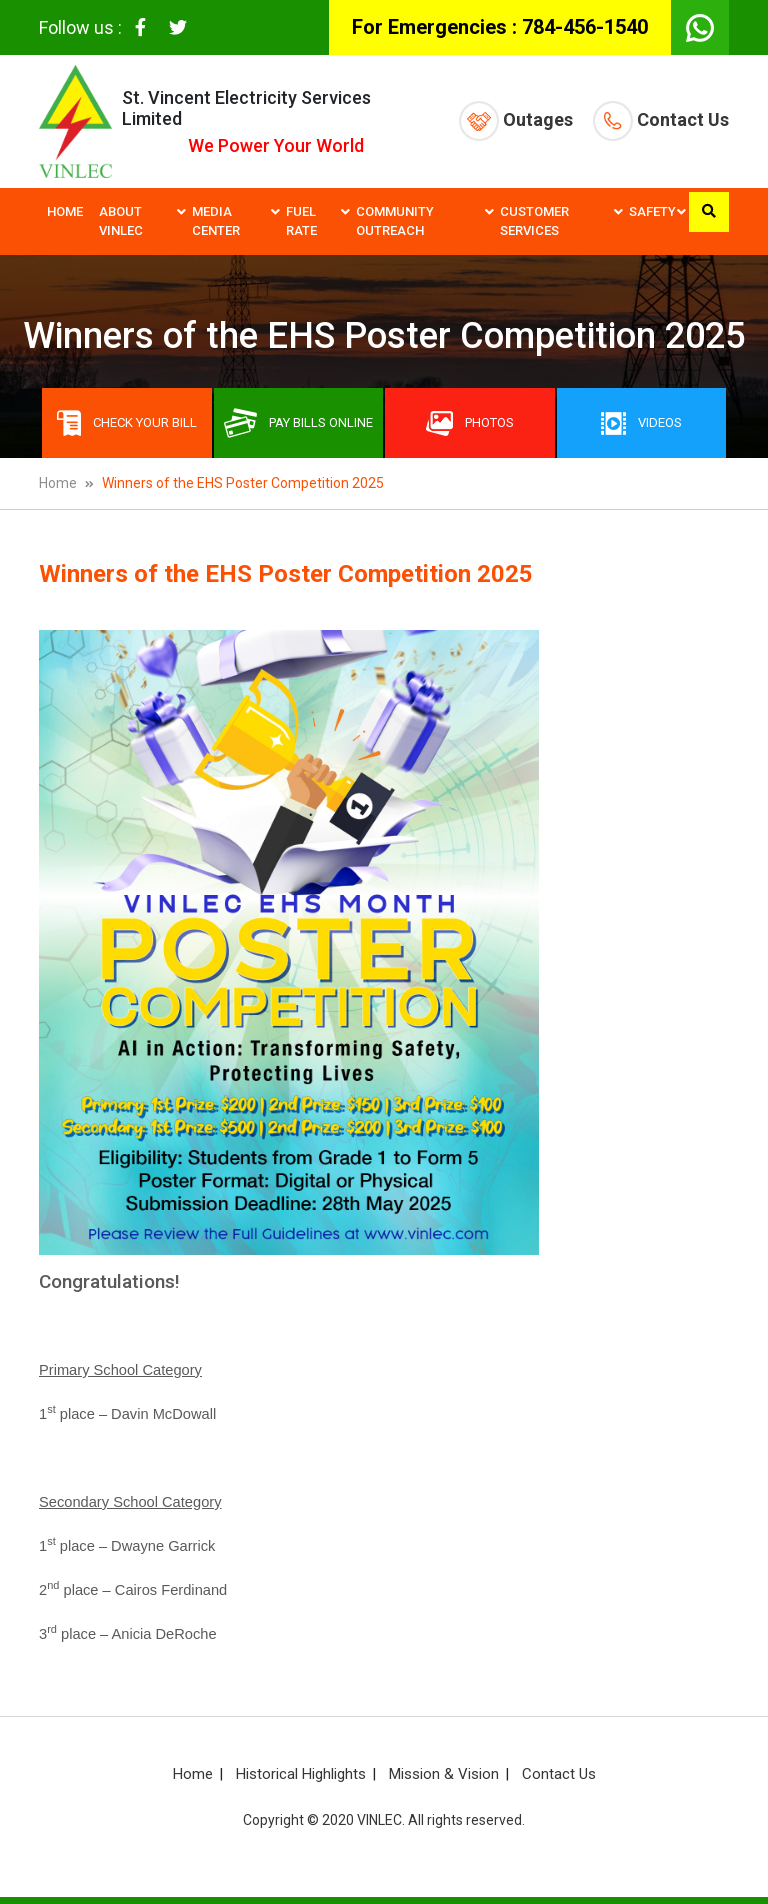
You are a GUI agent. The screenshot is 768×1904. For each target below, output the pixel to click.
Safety (652, 211)
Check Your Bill (127, 423)
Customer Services (534, 221)
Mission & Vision (444, 1774)
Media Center (216, 221)
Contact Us (661, 121)
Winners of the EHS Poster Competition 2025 (243, 483)
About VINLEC (121, 221)
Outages (516, 121)
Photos (470, 423)
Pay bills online (298, 423)
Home (65, 211)
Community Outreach (395, 221)
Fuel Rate (301, 221)
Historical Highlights (301, 1774)
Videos (641, 423)
